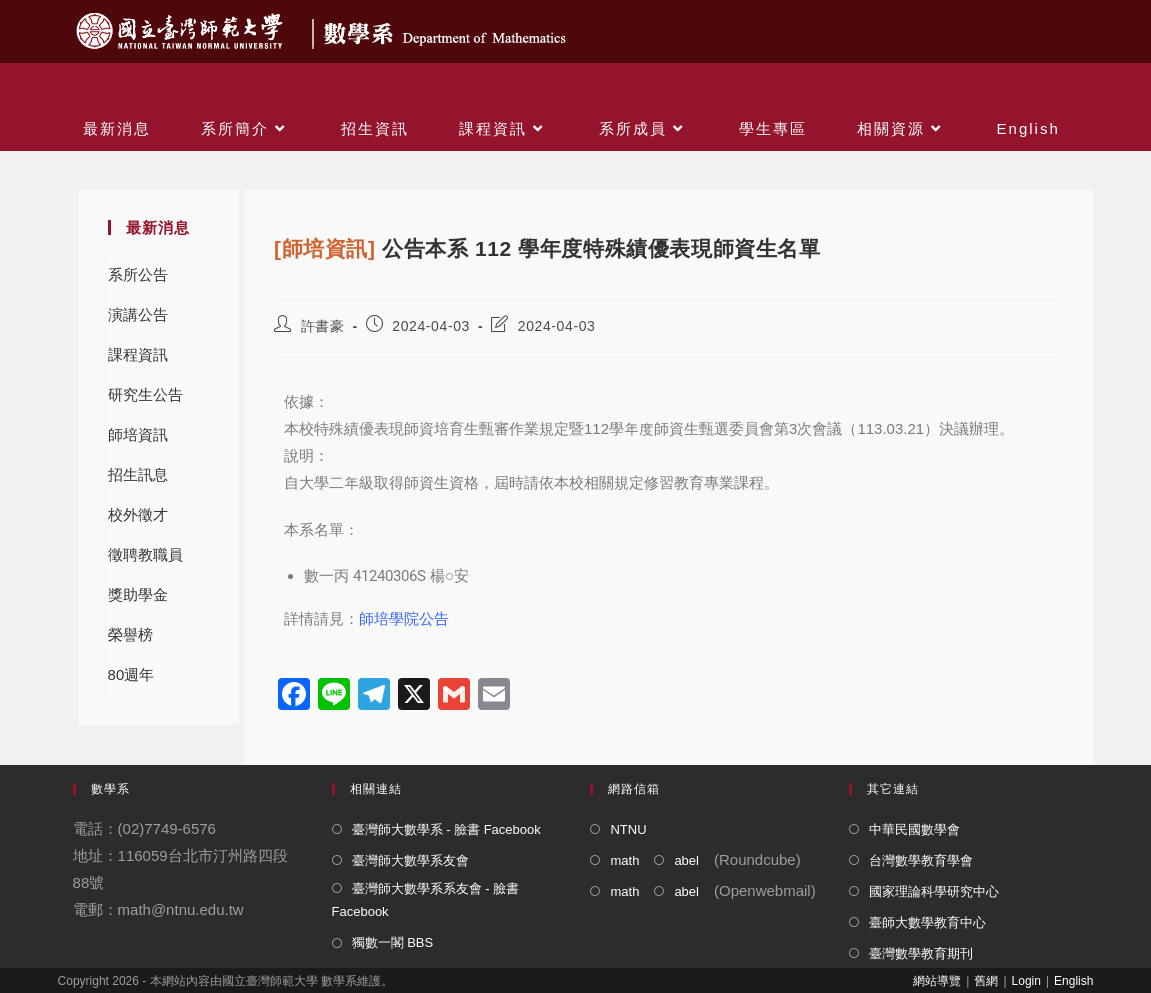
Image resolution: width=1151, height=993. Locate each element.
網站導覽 (937, 981)
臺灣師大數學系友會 (410, 860)
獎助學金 (138, 594)
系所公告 (138, 274)
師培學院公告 (404, 618)
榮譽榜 (130, 634)
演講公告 (138, 314)
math (624, 860)
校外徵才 (138, 514)
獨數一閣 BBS (393, 942)
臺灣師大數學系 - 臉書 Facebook (446, 829)
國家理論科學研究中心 (934, 891)
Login (1026, 981)
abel (686, 860)
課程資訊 (138, 354)
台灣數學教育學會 (921, 860)
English (1073, 981)
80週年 (131, 674)
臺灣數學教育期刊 (921, 953)
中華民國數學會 (914, 829)
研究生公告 (145, 394)
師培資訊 (138, 434)
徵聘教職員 (145, 554)
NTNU (628, 829)
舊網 (986, 981)
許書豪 (323, 326)
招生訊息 (138, 474)
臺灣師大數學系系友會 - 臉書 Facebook (426, 900)
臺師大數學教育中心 (927, 922)
